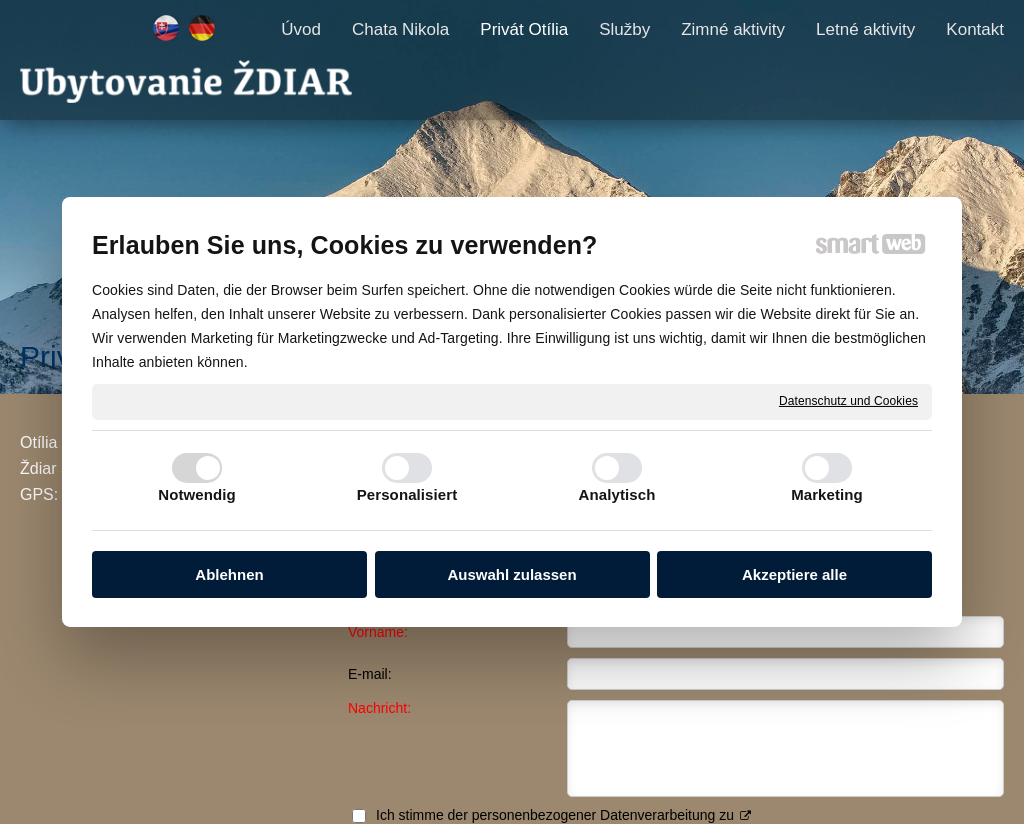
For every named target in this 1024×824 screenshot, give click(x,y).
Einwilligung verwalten (803, 795)
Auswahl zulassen (511, 574)
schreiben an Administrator (502, 795)
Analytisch (617, 494)
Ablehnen (229, 574)
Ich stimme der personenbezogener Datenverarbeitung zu (822, 667)
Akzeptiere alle (794, 574)
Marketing (827, 494)
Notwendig (197, 494)
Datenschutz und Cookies (848, 401)
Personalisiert (407, 494)
